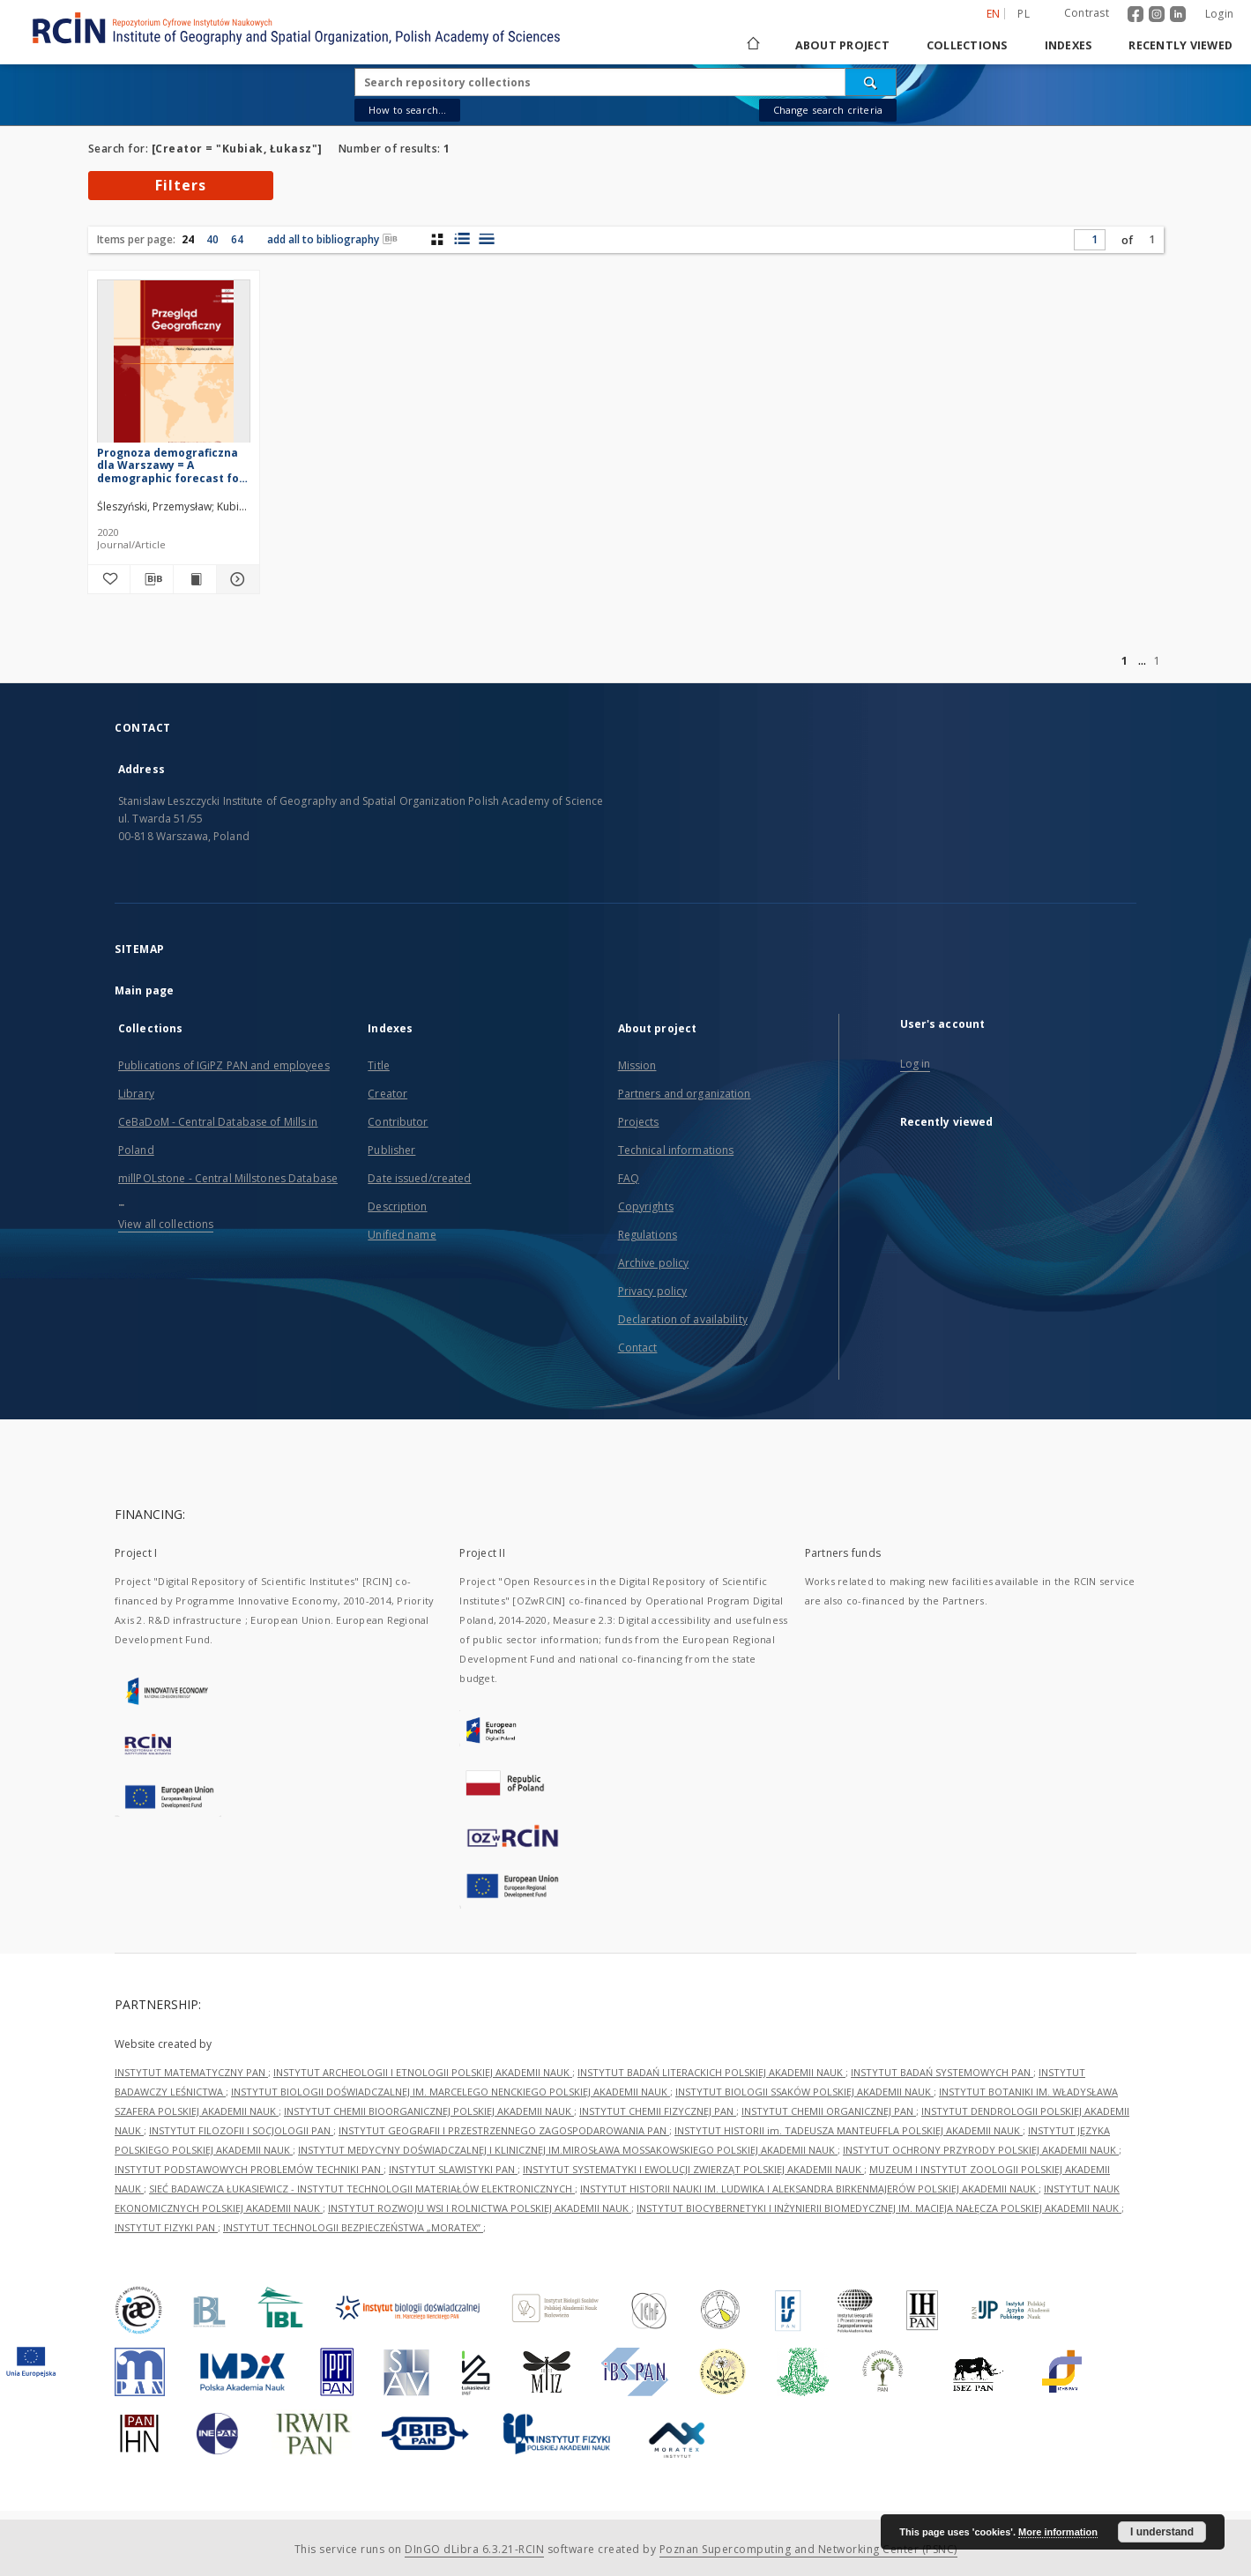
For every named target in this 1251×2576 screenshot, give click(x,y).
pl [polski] (1023, 13)
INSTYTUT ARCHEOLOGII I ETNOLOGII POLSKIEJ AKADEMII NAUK (422, 2072)
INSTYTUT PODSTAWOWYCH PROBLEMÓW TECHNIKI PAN (249, 2169)
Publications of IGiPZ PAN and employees (224, 1065)
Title (379, 1065)
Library (136, 1093)
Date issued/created (419, 1178)
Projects (638, 1121)
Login (1219, 13)
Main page (144, 990)
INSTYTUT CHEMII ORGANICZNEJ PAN (828, 2111)
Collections (967, 45)
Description (397, 1206)
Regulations (647, 1234)
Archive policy (653, 1262)
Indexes (1068, 45)
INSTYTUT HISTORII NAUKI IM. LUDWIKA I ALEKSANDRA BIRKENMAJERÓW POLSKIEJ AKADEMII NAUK (809, 2188)
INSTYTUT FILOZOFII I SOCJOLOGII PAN (241, 2130)
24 (188, 239)
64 (237, 239)
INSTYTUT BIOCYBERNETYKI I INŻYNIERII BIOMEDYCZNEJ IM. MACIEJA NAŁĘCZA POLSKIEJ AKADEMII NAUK (879, 2208)
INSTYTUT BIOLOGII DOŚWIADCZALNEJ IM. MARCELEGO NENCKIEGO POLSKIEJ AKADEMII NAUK (450, 2091)
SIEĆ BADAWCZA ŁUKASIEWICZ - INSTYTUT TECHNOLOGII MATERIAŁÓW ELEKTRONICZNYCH (362, 2188)
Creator (387, 1093)
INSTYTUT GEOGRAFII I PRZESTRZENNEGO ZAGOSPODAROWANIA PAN (504, 2130)
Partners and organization (684, 1093)
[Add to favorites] (109, 579)
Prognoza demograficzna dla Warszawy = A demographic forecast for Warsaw (170, 465)
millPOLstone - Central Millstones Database (228, 1178)
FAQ (628, 1178)
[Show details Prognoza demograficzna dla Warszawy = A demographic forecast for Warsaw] (235, 579)
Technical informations (676, 1150)
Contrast (1086, 12)
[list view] (486, 239)
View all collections (165, 1224)
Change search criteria (827, 109)
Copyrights (646, 1206)
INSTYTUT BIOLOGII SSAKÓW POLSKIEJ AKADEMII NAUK (804, 2091)
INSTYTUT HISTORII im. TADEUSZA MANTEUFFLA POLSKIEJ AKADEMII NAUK (848, 2130)
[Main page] (752, 45)
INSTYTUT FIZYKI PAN (166, 2227)
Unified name (402, 1234)
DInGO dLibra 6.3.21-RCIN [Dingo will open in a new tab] (474, 2549)
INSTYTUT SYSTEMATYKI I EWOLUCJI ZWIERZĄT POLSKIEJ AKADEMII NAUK (693, 2169)
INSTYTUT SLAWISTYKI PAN (453, 2169)
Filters (180, 185)
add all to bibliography (332, 239)
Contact (638, 1347)
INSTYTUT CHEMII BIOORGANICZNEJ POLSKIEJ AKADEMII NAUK (429, 2111)
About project (842, 45)
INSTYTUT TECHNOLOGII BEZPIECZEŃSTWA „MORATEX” (353, 2227)
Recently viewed (1180, 45)
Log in (915, 1063)
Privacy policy (653, 1291)
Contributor (398, 1121)
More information (1058, 2532)
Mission (637, 1065)
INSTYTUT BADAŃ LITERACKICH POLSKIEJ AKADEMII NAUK (711, 2072)
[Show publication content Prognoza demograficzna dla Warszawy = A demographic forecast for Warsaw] (195, 579)
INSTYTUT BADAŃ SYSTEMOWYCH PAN (942, 2072)
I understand (1162, 2532)
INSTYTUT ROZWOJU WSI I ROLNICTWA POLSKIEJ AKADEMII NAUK (479, 2208)
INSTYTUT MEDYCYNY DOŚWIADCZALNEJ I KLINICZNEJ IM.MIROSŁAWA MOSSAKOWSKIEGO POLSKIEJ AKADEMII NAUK (568, 2149)
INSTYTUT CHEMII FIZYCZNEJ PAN (657, 2111)
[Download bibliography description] (151, 579)
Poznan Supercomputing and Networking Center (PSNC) (808, 2549)
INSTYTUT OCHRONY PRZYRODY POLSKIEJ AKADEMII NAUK (981, 2149)
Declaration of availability (683, 1319)
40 (212, 239)
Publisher (391, 1150)
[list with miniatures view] (461, 239)
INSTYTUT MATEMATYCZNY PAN (191, 2072)
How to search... (407, 109)
